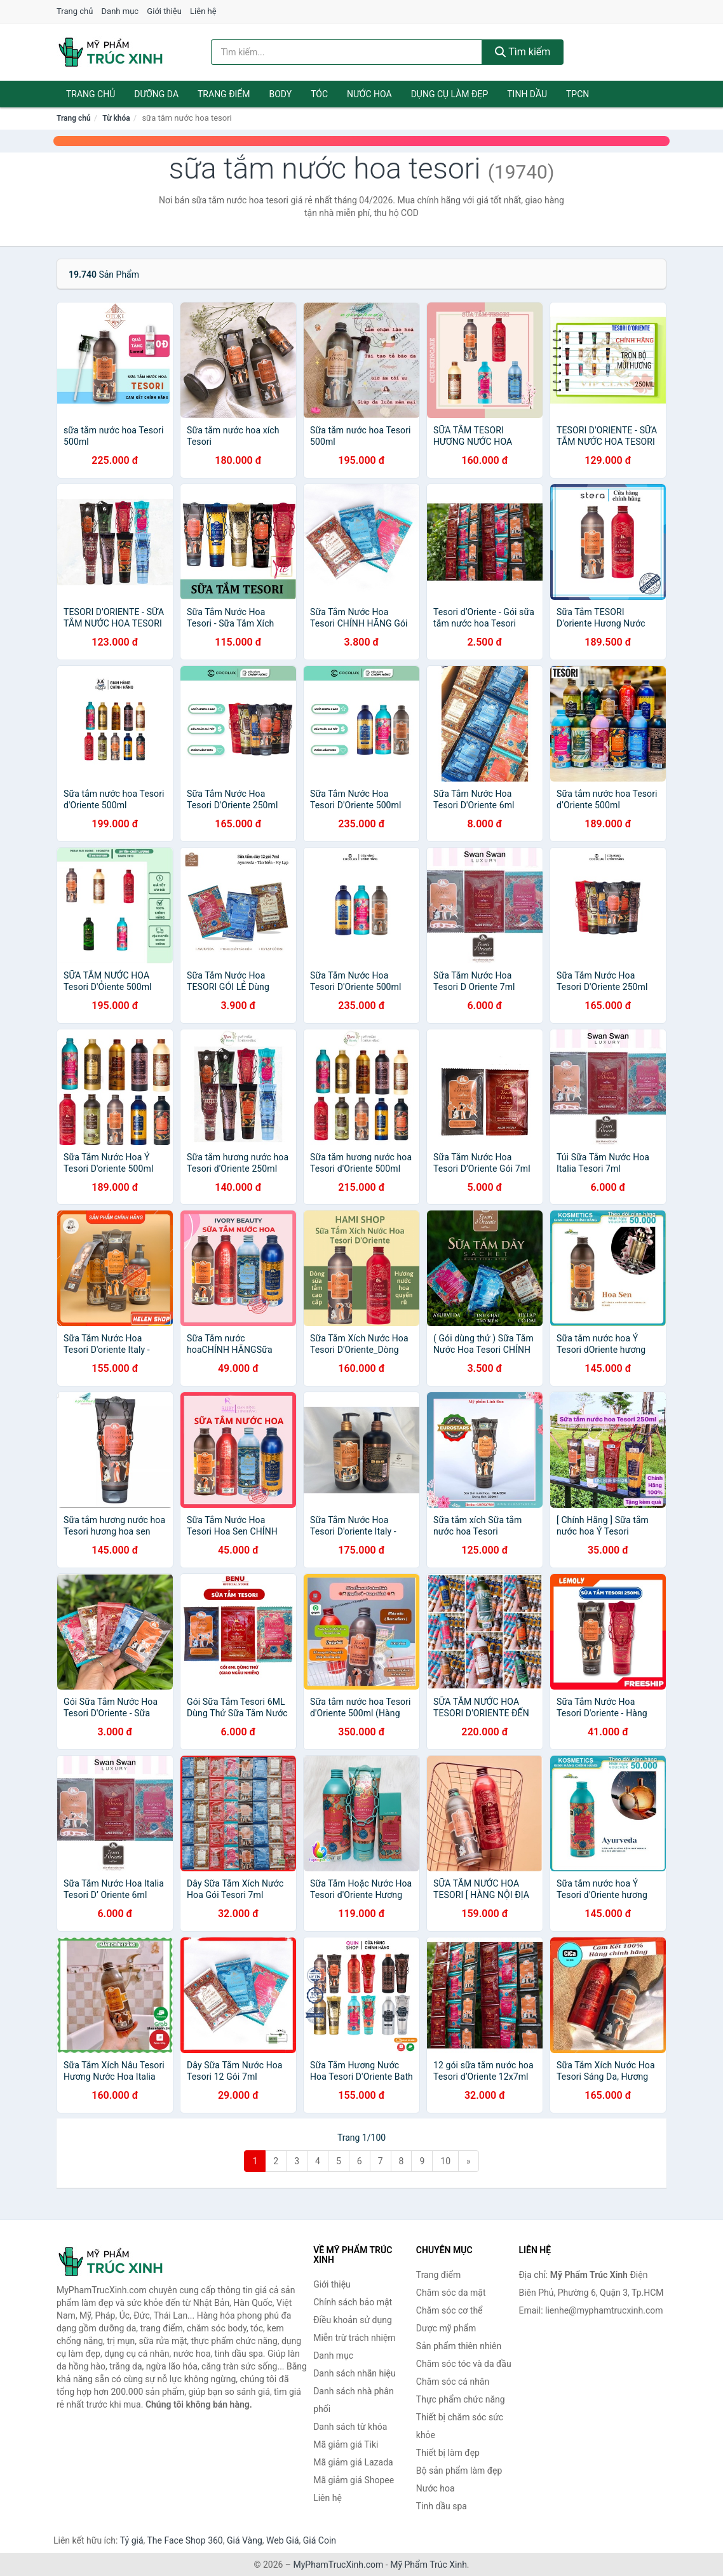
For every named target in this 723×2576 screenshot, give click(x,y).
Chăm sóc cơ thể (449, 2310)
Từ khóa (116, 118)
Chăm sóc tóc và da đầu (463, 2364)
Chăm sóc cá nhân (452, 2381)
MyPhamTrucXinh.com (339, 2564)
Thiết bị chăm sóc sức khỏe (459, 2426)
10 (445, 2161)
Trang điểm (224, 94)
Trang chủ (75, 11)
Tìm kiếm (523, 52)
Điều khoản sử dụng (352, 2320)
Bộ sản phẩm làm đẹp (459, 2470)
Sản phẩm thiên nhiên (458, 2346)
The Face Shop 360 (184, 2540)
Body (280, 94)
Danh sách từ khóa (350, 2427)
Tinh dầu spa (441, 2506)
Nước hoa (369, 94)
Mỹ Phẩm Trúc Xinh (428, 2564)
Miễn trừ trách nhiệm (354, 2338)
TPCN (577, 94)
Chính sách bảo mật (352, 2302)
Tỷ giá (132, 2540)
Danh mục (120, 11)
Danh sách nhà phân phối (353, 2400)
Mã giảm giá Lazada (353, 2462)
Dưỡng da (156, 94)
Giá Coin (319, 2540)
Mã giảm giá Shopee (353, 2480)
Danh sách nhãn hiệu (354, 2373)
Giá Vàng (244, 2540)
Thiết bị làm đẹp (448, 2453)
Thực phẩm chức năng (460, 2399)
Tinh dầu (527, 94)
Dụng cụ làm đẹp (450, 94)
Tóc (319, 94)
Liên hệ (203, 11)
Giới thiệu (164, 11)
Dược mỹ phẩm (446, 2328)
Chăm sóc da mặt (451, 2293)
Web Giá (282, 2540)
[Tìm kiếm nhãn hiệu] (346, 52)
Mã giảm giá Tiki (345, 2444)
